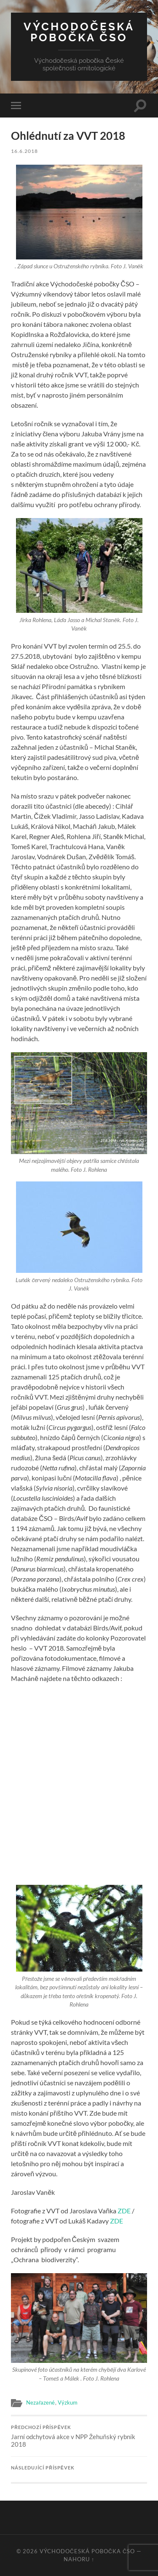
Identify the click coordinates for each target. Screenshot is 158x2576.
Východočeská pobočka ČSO (79, 32)
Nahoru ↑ (79, 2559)
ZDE (124, 2211)
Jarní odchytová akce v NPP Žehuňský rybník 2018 (79, 2436)
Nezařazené (40, 2402)
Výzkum (68, 2402)
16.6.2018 (24, 151)
